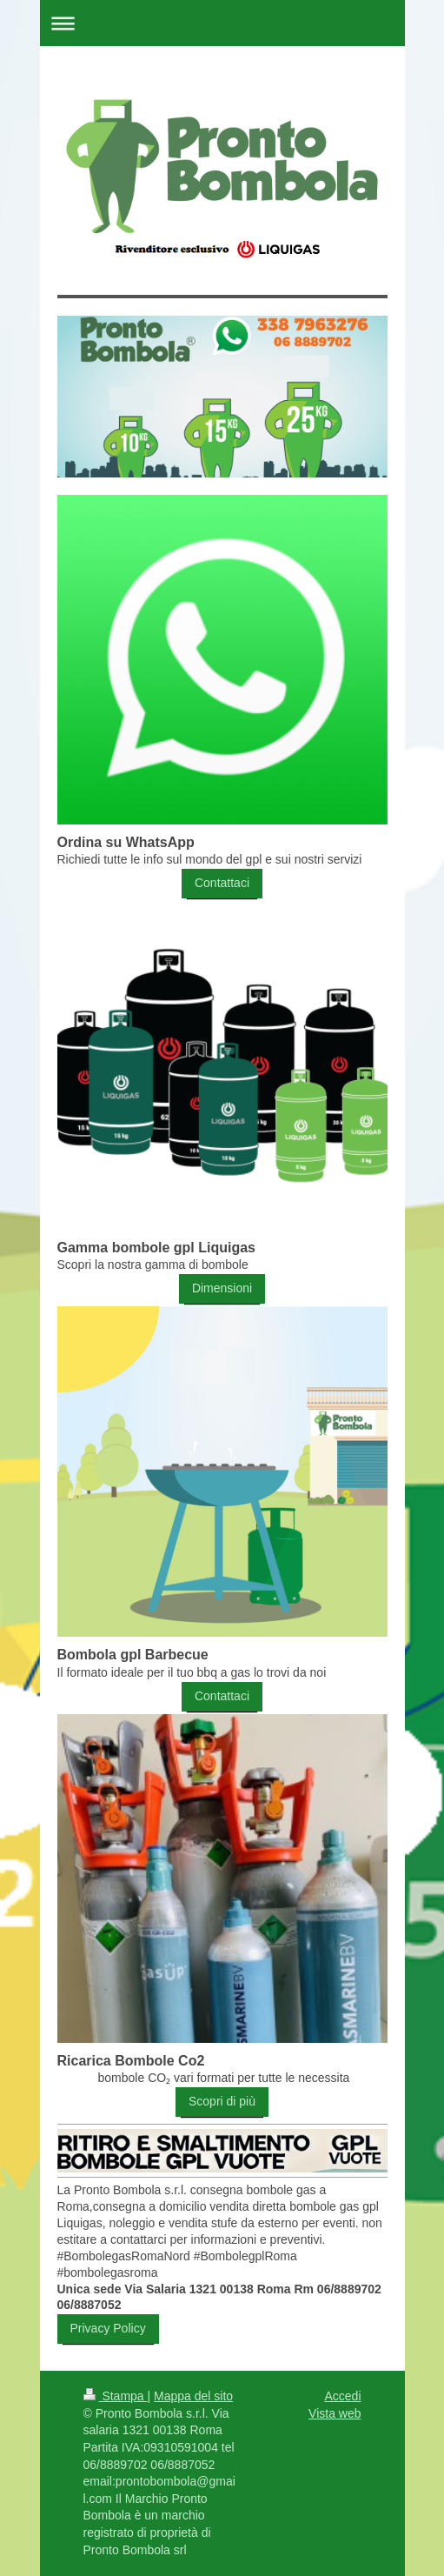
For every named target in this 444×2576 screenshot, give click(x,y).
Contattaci (222, 883)
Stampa (115, 2396)
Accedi (342, 2396)
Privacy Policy (108, 2328)
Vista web (334, 2413)
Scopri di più (222, 2101)
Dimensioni (222, 1288)
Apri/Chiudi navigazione (222, 23)
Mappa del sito (193, 2396)
